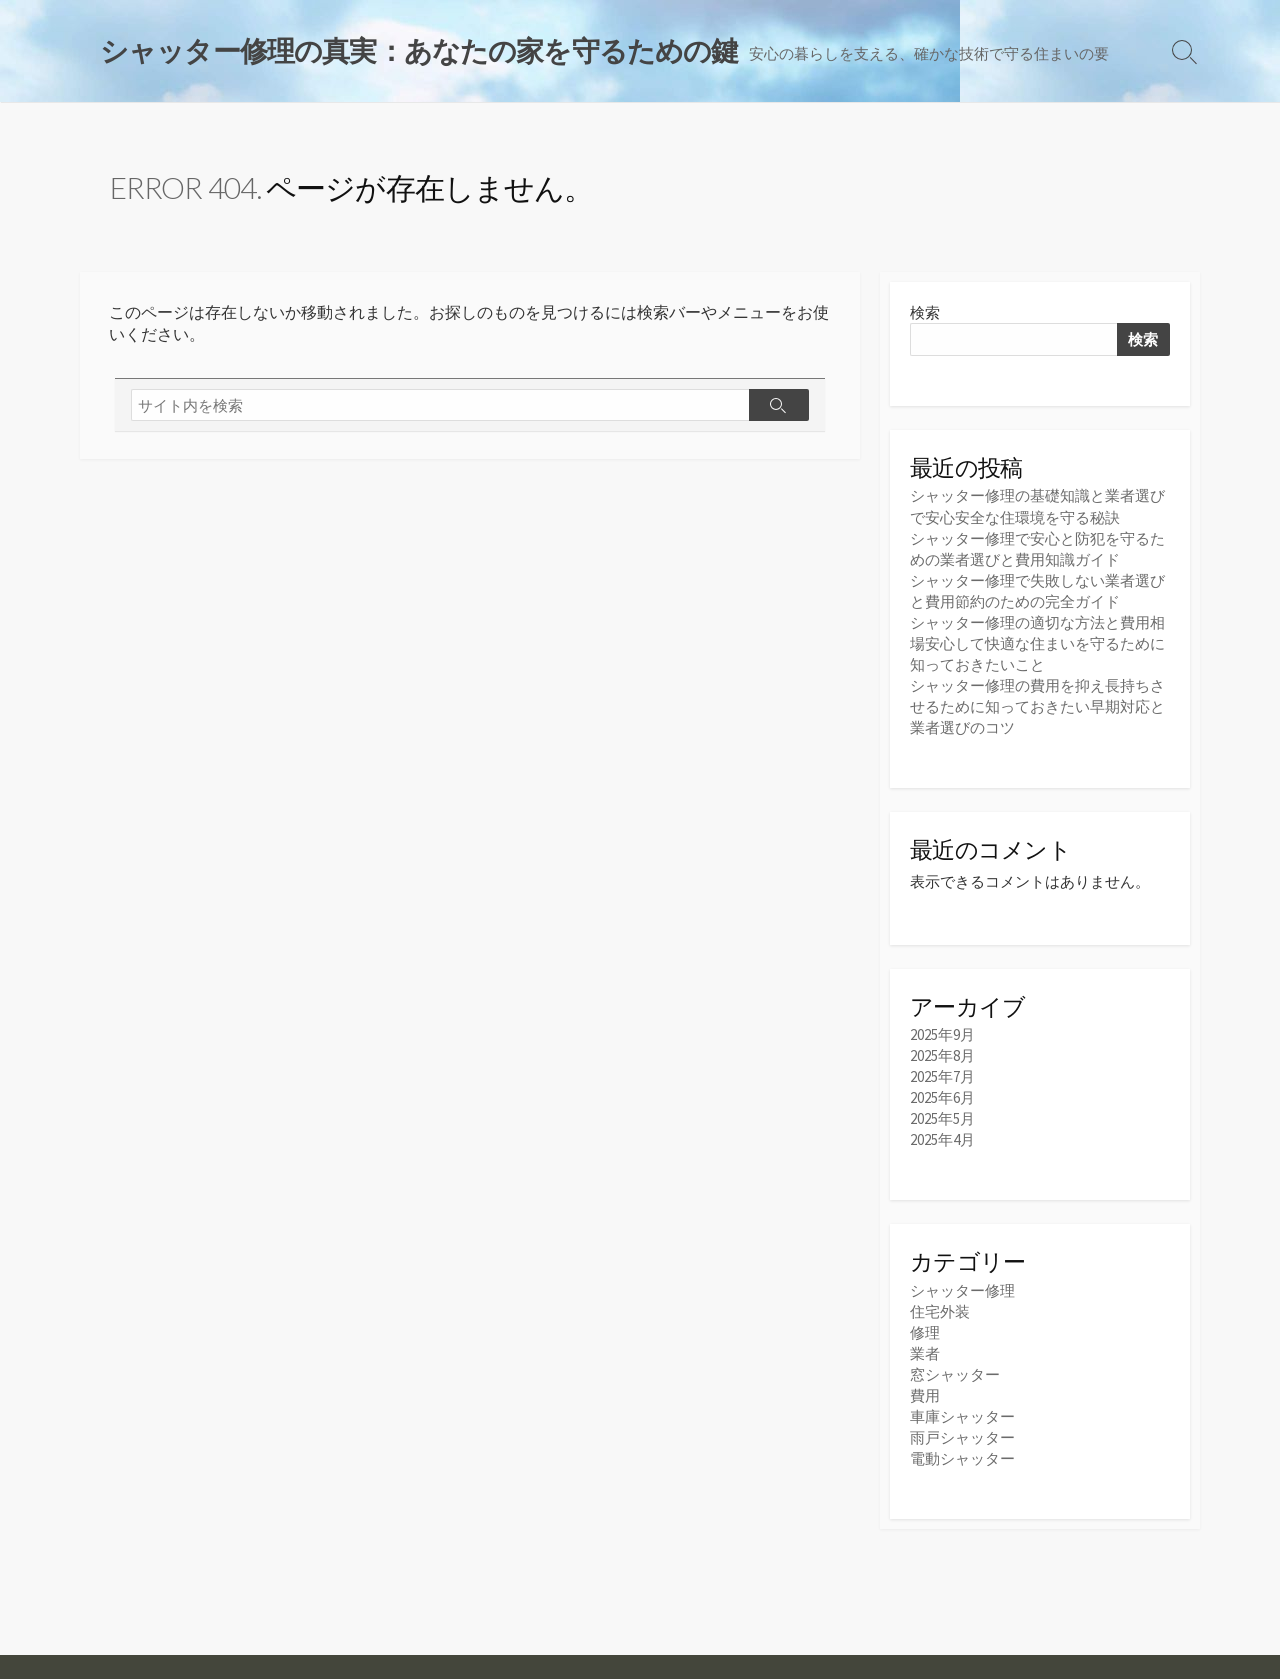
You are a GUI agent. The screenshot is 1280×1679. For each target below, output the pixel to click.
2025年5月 (942, 1118)
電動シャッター (962, 1458)
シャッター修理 (962, 1290)
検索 (925, 312)
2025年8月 (942, 1055)
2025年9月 (942, 1034)
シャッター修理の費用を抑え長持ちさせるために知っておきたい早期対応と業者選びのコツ (1037, 706)
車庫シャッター (962, 1416)
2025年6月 (942, 1097)
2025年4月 (942, 1139)
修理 (925, 1332)
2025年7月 (942, 1076)
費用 (925, 1395)
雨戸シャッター (962, 1437)
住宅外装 (940, 1311)
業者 (925, 1353)
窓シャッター (955, 1374)
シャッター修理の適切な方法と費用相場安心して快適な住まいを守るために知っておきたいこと (1037, 643)
